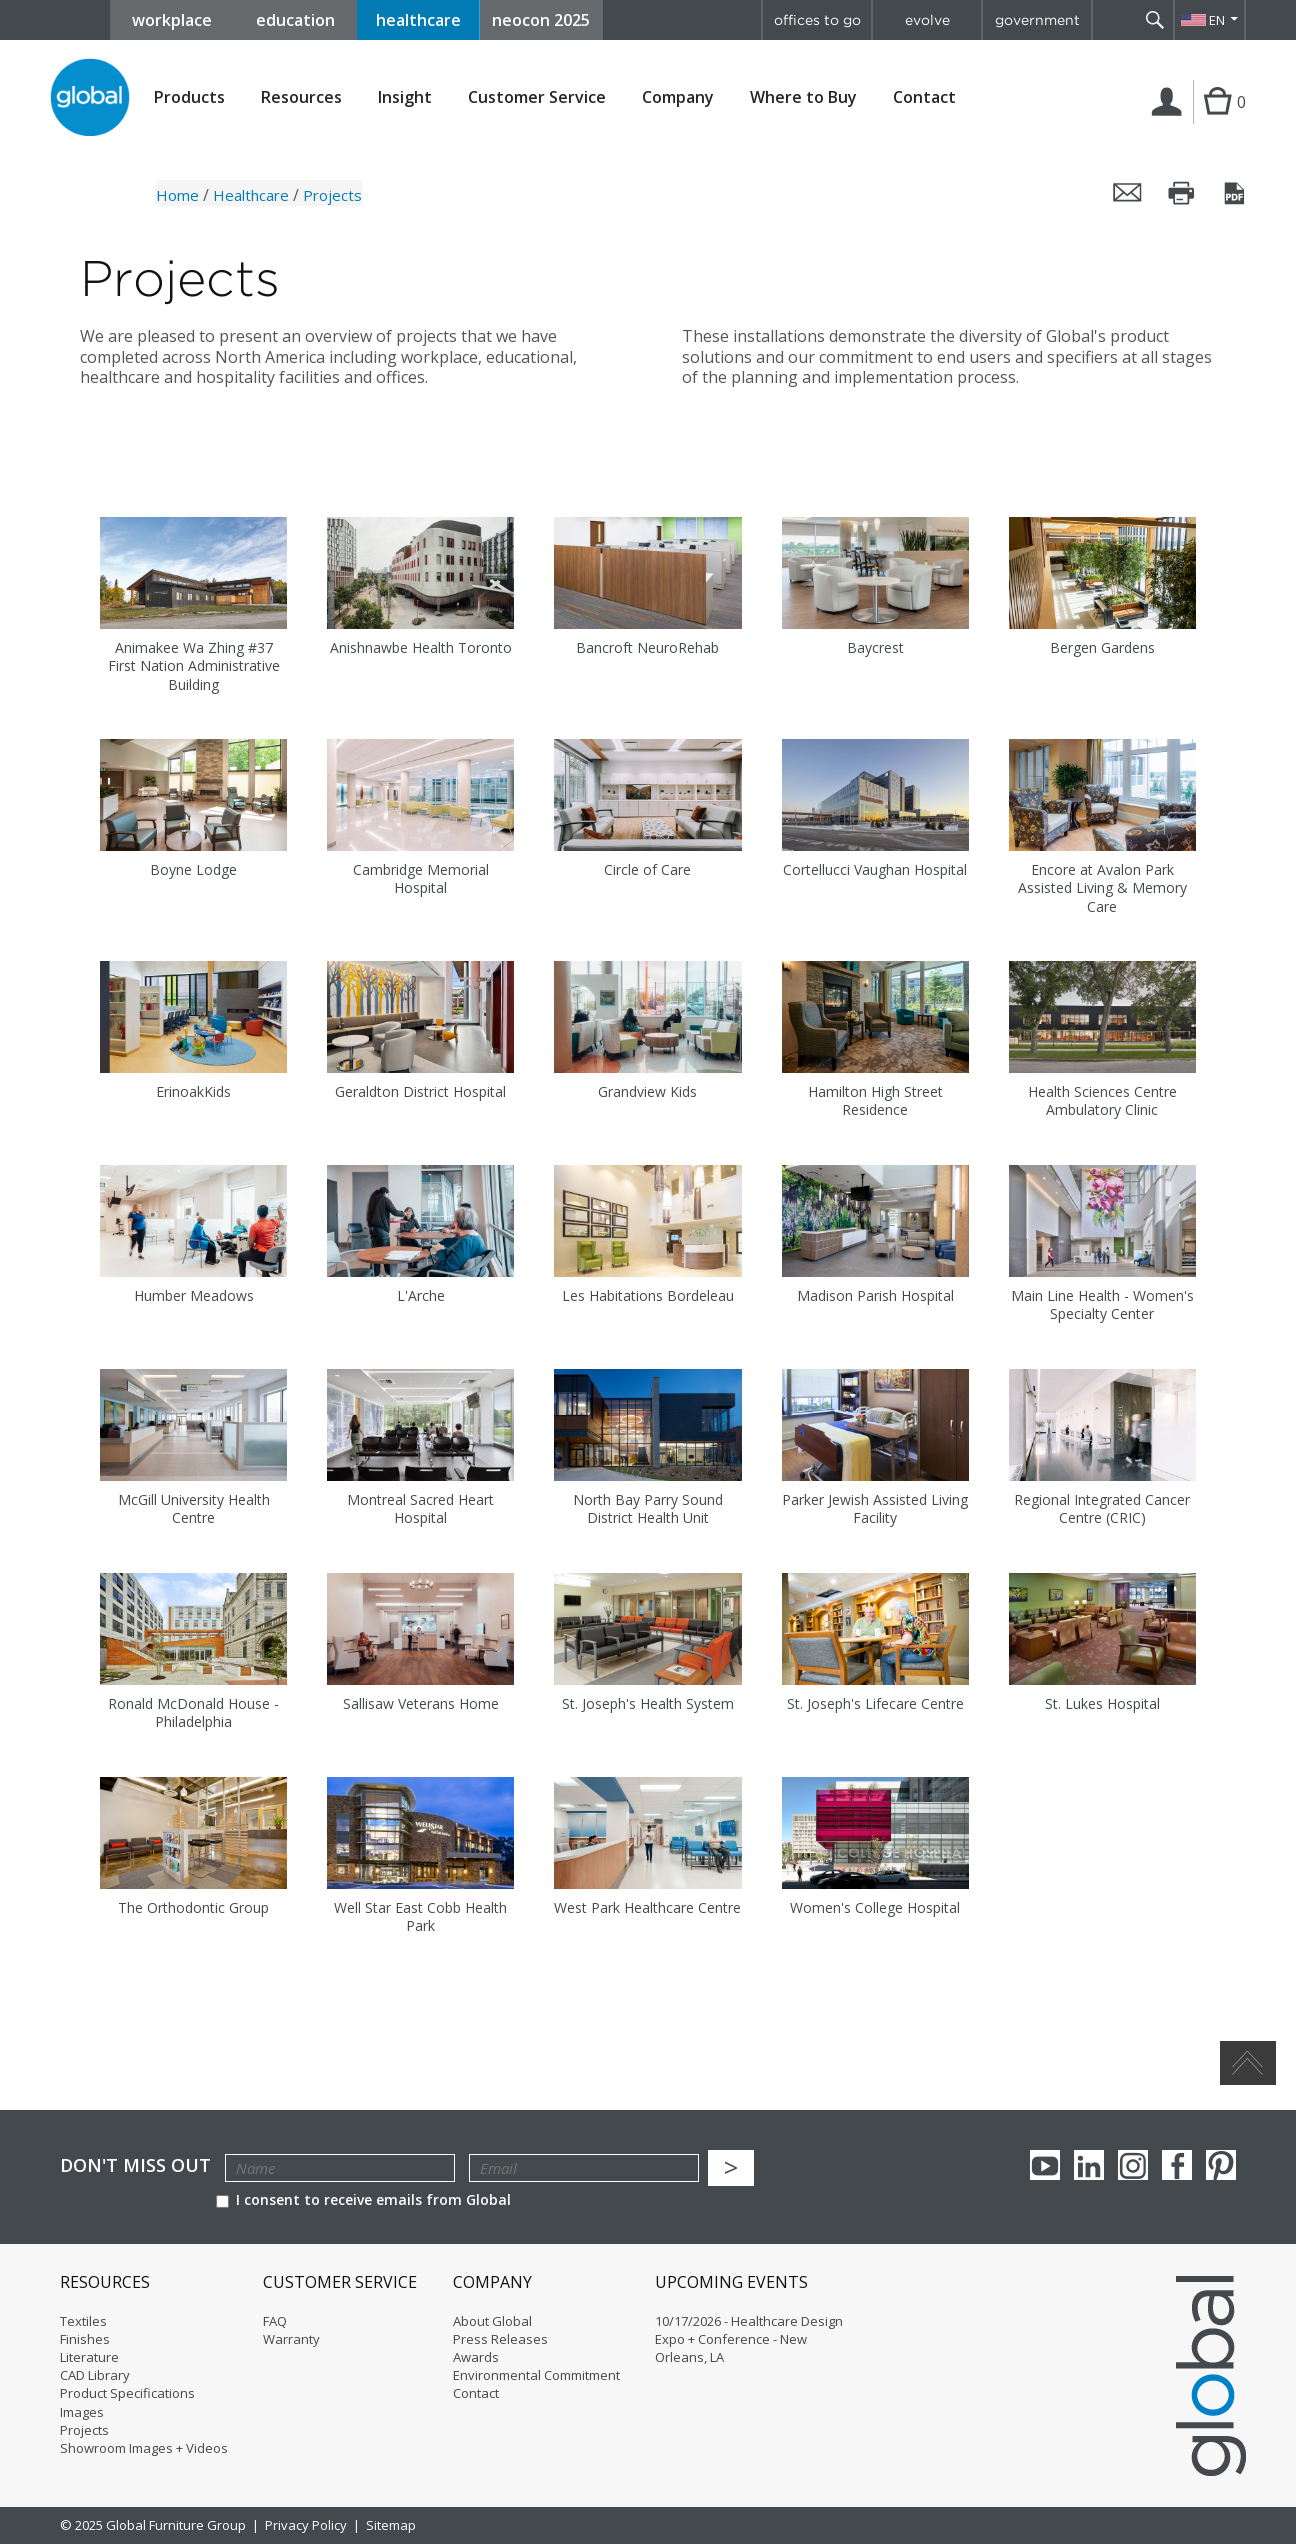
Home (177, 195)
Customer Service (537, 97)
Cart (1215, 122)
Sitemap (391, 2525)
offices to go (817, 20)
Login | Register (1170, 122)
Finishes (85, 2339)
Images (82, 2412)
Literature (89, 2357)
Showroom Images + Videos (144, 2448)
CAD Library (95, 2375)
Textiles (83, 2321)
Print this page (1182, 193)
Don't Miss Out (135, 2165)
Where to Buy (803, 97)
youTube (1045, 2165)
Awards (476, 2357)
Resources (301, 97)
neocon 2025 (541, 20)
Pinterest (1221, 2165)
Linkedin (1089, 2165)
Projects (84, 2430)
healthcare (418, 20)
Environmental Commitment (536, 2375)
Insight (405, 97)
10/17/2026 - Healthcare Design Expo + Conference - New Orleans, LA (749, 2339)
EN (1217, 20)
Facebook (1177, 2165)
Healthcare (251, 195)
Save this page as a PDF (1236, 193)
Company (678, 97)
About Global (492, 2321)
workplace (172, 20)
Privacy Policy (306, 2525)
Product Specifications (127, 2393)
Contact (924, 97)
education (295, 20)
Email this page (1128, 193)
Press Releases (500, 2339)
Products (189, 97)
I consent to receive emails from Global (363, 2199)
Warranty (291, 2339)
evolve (927, 20)
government (1037, 20)
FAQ (275, 2321)
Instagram (1133, 2165)
